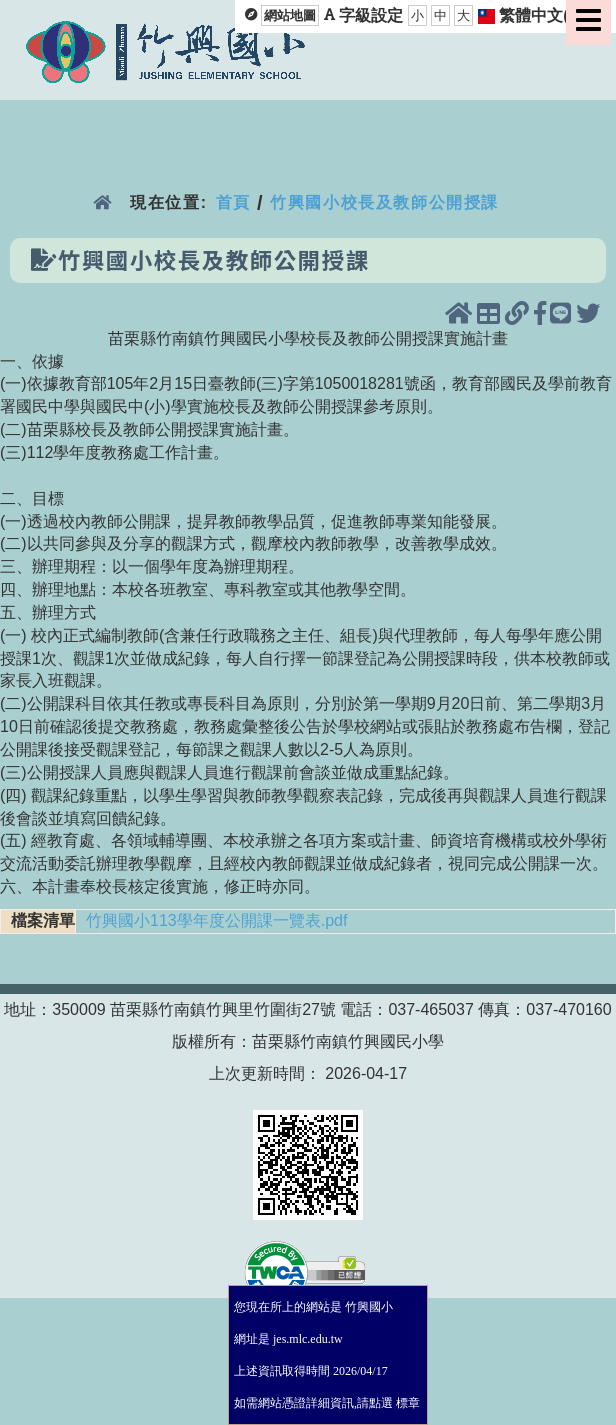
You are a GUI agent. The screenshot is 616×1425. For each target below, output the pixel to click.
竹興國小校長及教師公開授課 (384, 202)
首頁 (233, 202)
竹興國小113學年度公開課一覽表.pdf (216, 920)
